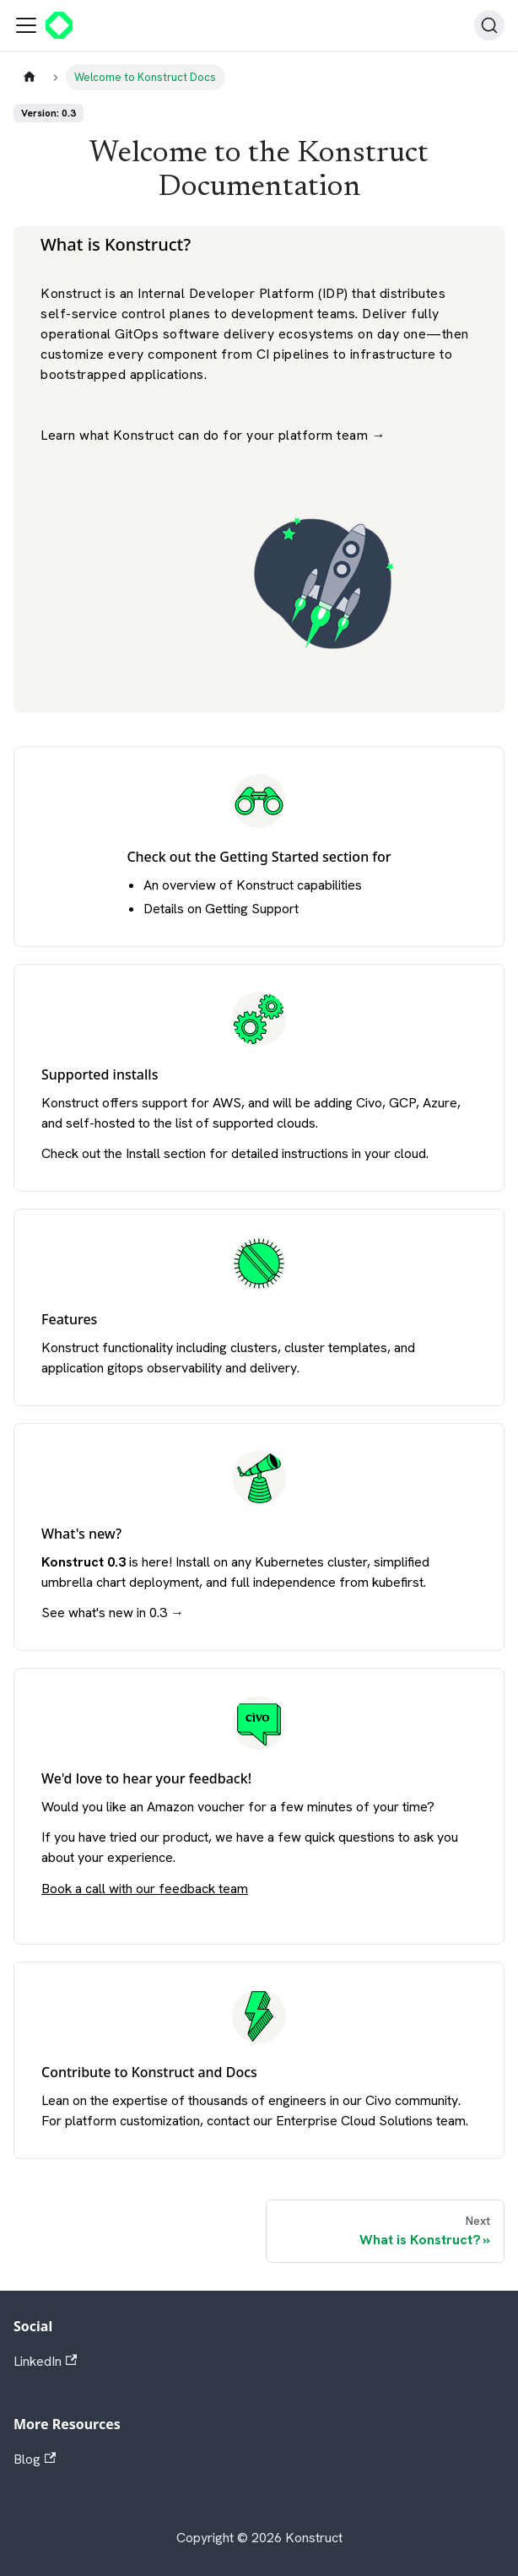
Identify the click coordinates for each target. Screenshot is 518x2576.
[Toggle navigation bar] (26, 25)
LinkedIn (45, 2361)
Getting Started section (294, 856)
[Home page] (29, 77)
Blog (34, 2459)
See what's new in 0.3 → (112, 1612)
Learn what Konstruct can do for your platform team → (213, 435)
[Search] (489, 25)
